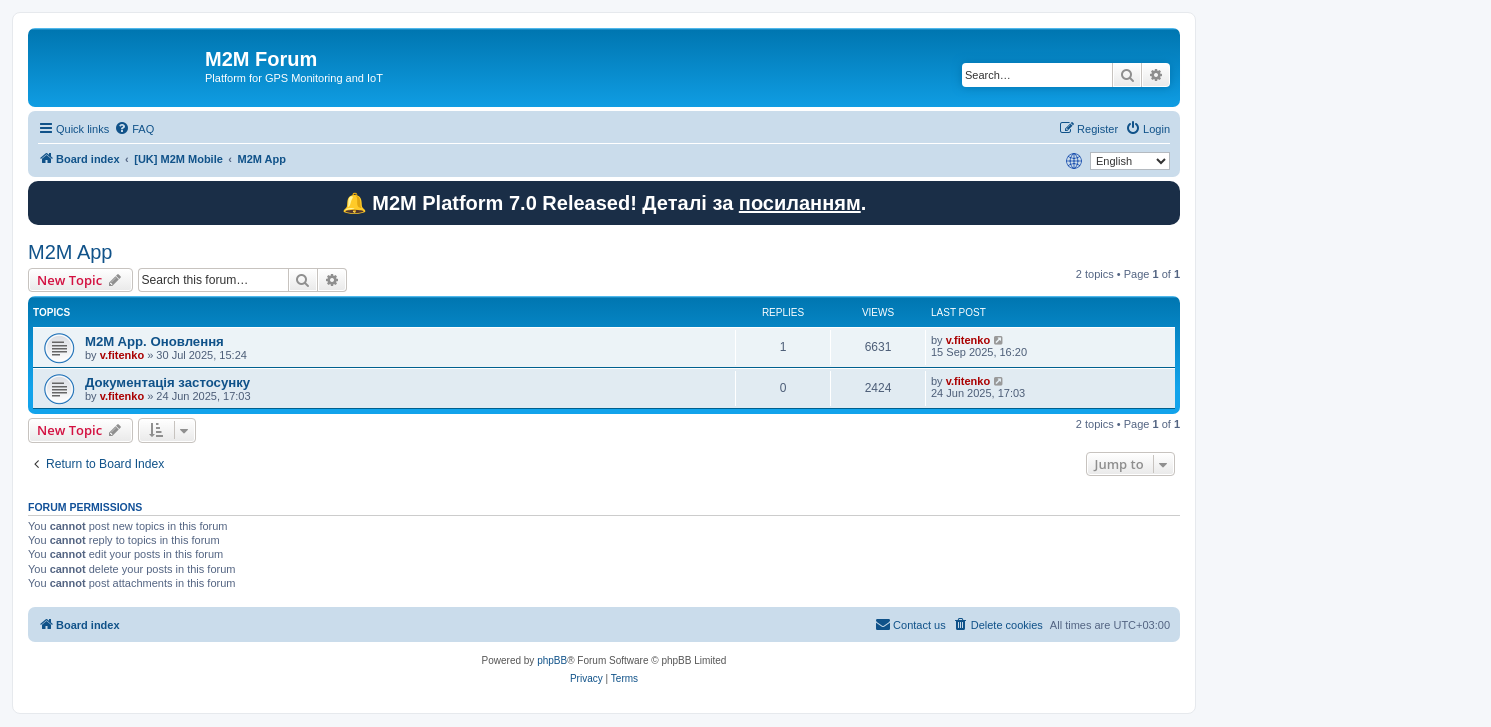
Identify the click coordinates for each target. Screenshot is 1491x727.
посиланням (800, 203)
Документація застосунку (167, 382)
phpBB (552, 660)
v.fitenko (122, 355)
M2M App (70, 252)
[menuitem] (134, 129)
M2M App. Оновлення (154, 341)
